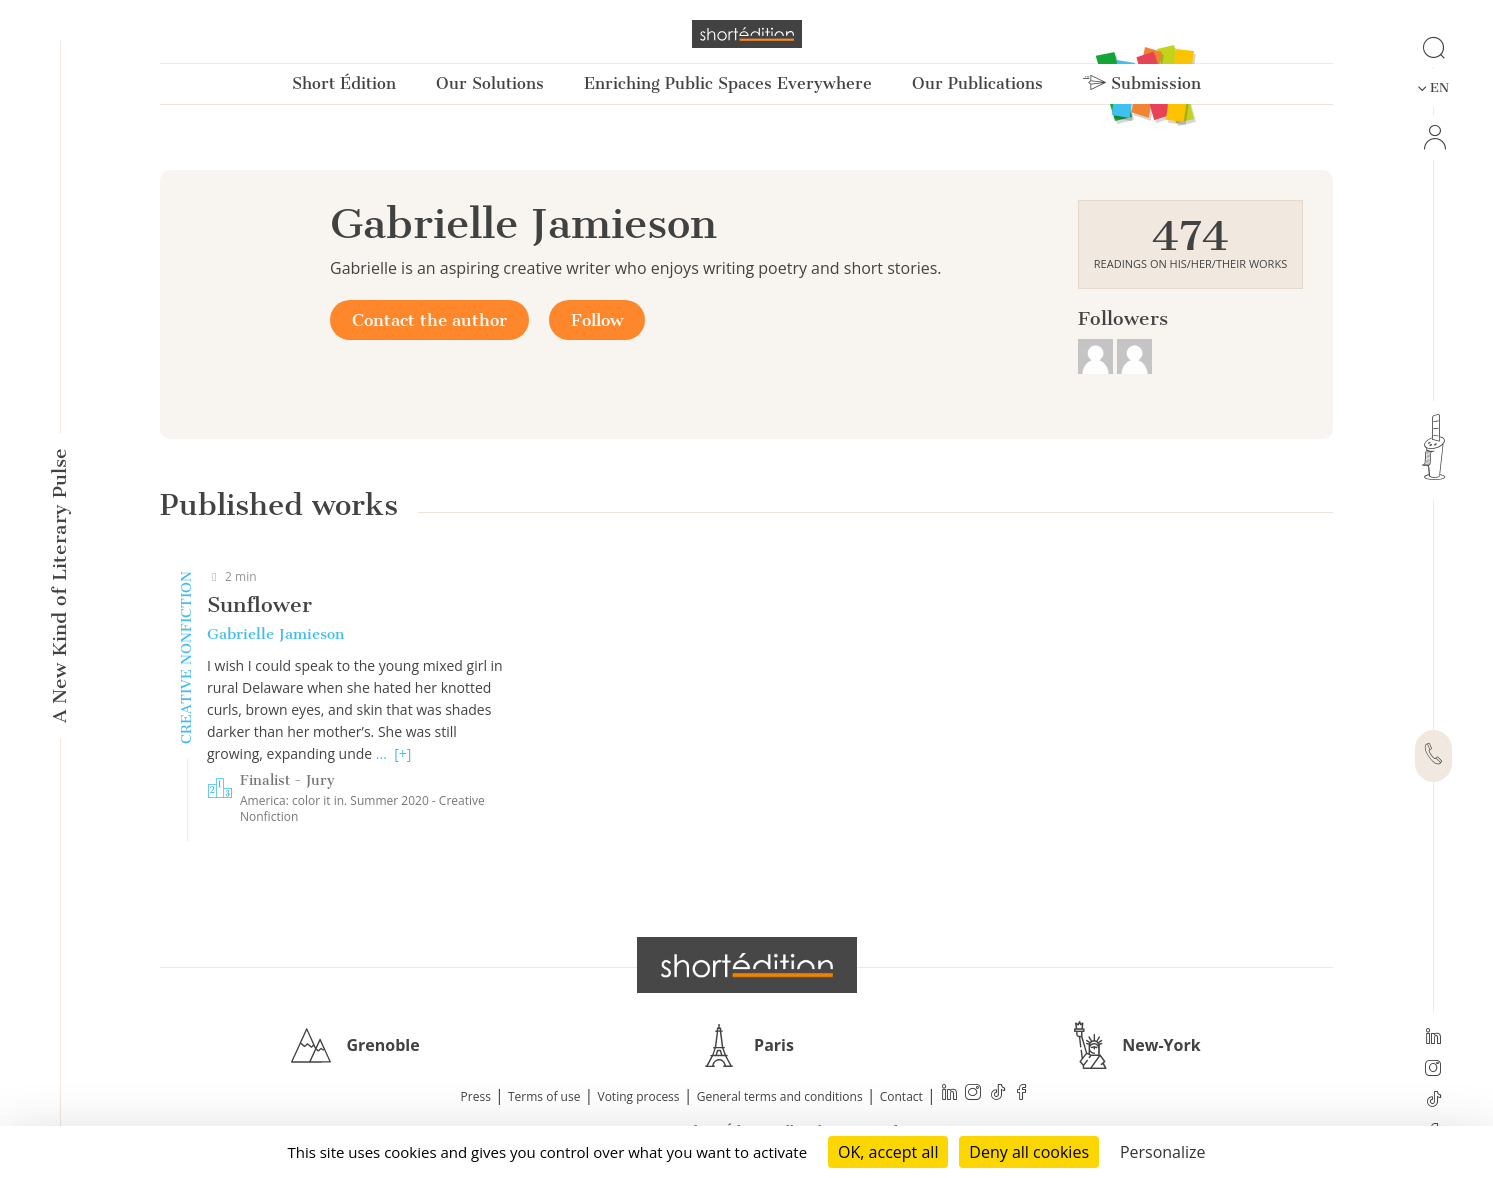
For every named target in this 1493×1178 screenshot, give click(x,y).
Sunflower (259, 604)
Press (476, 1096)
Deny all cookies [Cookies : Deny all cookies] (1029, 1152)
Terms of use (544, 1096)
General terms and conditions (780, 1096)
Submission (1142, 83)
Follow (597, 320)
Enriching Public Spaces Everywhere (728, 83)
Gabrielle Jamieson (275, 634)
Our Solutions (490, 83)
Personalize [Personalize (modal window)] (1163, 1152)
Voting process (639, 1096)
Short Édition (344, 83)
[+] (402, 753)
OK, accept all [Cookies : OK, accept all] (888, 1152)
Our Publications (977, 83)
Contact (901, 1096)
